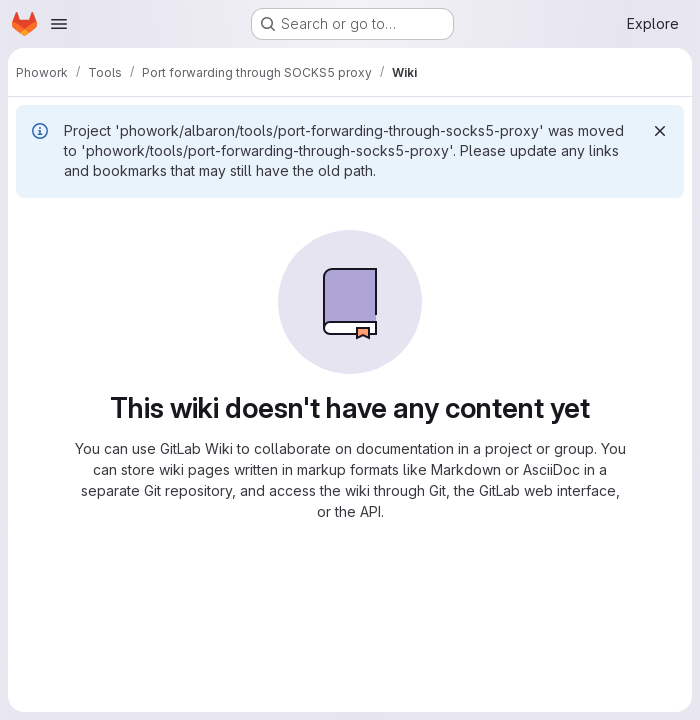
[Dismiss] (660, 131)
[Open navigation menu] (59, 24)
